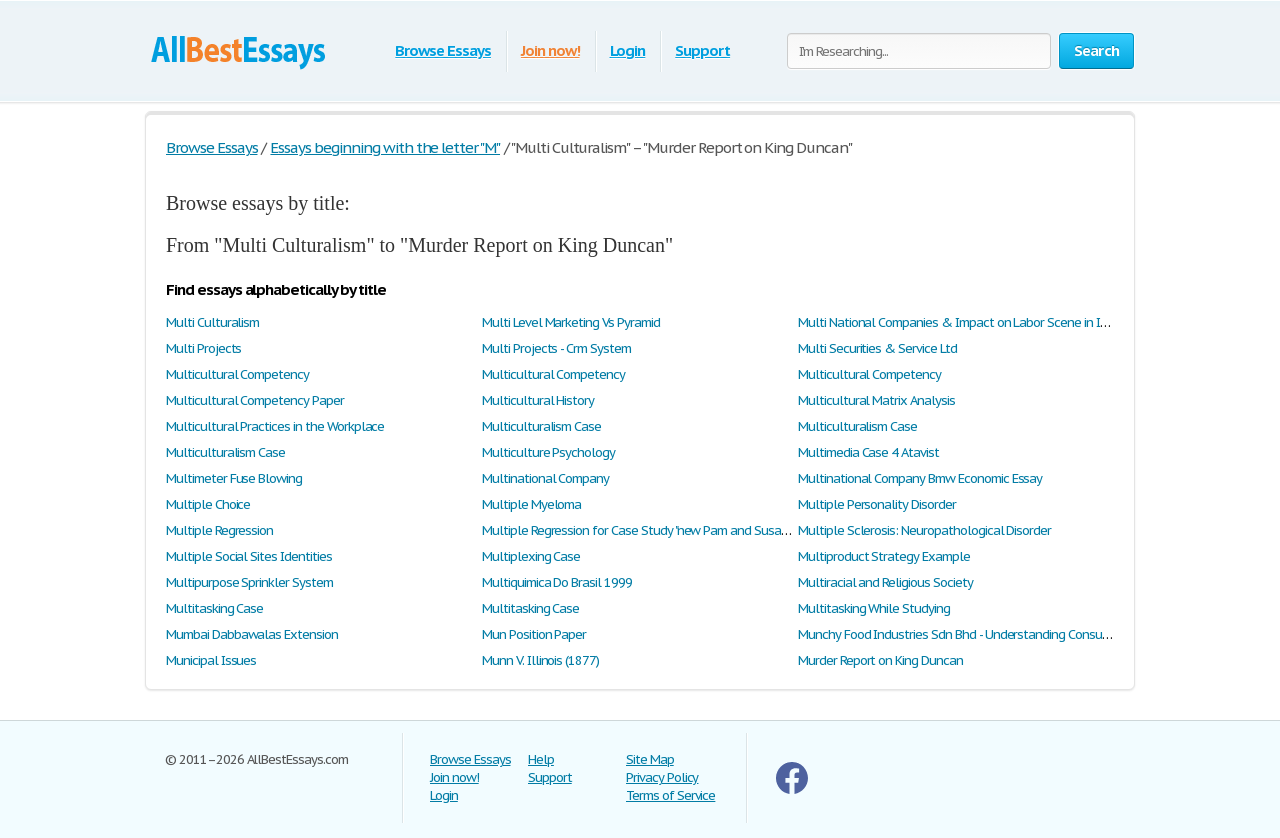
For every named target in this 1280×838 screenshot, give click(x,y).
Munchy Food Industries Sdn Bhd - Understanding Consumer (960, 634)
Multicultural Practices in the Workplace (275, 426)
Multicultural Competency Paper (255, 400)
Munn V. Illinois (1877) (540, 660)
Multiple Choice (208, 504)
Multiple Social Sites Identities (249, 556)
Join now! (550, 50)
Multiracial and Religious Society (885, 582)
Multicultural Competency (237, 374)
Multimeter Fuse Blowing (234, 478)
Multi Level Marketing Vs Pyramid (571, 322)
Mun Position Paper (534, 634)
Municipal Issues (211, 660)
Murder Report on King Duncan (880, 660)
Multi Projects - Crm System (556, 348)
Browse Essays (442, 50)
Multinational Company (545, 478)
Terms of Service (670, 795)
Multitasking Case (214, 608)
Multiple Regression (219, 530)
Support (702, 50)
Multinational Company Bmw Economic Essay (920, 478)
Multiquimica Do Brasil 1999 (557, 582)
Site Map (650, 759)
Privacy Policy (662, 777)
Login (628, 50)
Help (541, 759)
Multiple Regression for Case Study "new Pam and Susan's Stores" (659, 530)
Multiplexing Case (531, 556)
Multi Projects (203, 348)
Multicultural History (538, 400)
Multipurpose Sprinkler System (249, 582)
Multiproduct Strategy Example (884, 556)
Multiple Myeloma (531, 504)
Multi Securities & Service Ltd (877, 348)
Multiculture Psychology (548, 452)
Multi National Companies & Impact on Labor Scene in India (960, 322)
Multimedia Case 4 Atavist (868, 452)
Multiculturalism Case (541, 426)
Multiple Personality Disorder (877, 504)
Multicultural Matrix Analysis (876, 400)
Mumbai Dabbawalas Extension (252, 634)
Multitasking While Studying (874, 608)
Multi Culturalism (212, 322)
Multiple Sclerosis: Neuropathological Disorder (924, 530)
